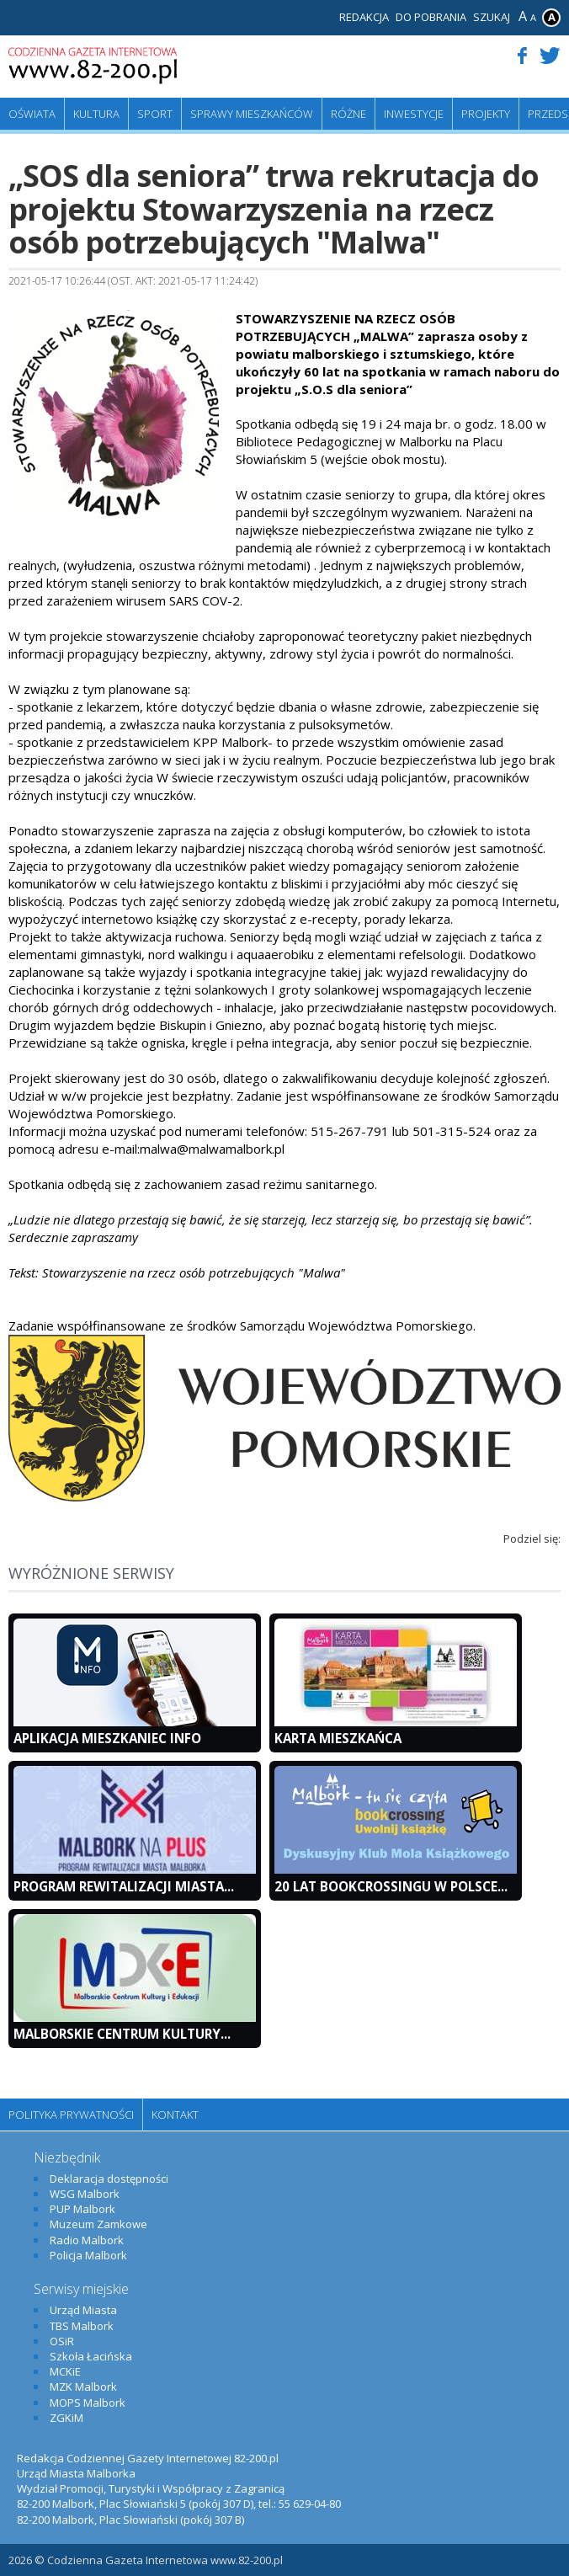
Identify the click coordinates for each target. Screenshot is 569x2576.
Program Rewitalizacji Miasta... (123, 1886)
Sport (155, 113)
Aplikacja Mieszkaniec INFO (107, 1738)
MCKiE (65, 2371)
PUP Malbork (82, 2208)
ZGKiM (66, 2417)
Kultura (96, 113)
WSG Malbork (85, 2193)
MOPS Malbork (87, 2402)
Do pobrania (431, 16)
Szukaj (491, 16)
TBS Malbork (82, 2325)
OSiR (62, 2341)
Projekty (485, 113)
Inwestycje (414, 113)
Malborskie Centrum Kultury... (122, 2033)
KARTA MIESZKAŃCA (337, 1738)
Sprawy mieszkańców (251, 113)
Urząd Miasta (83, 2309)
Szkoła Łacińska (91, 2356)
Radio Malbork (87, 2240)
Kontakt (175, 2114)
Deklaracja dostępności (109, 2178)
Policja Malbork (88, 2255)
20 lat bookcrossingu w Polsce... (391, 1886)
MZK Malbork (83, 2386)
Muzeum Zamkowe (98, 2224)
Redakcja (364, 16)
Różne (348, 113)
